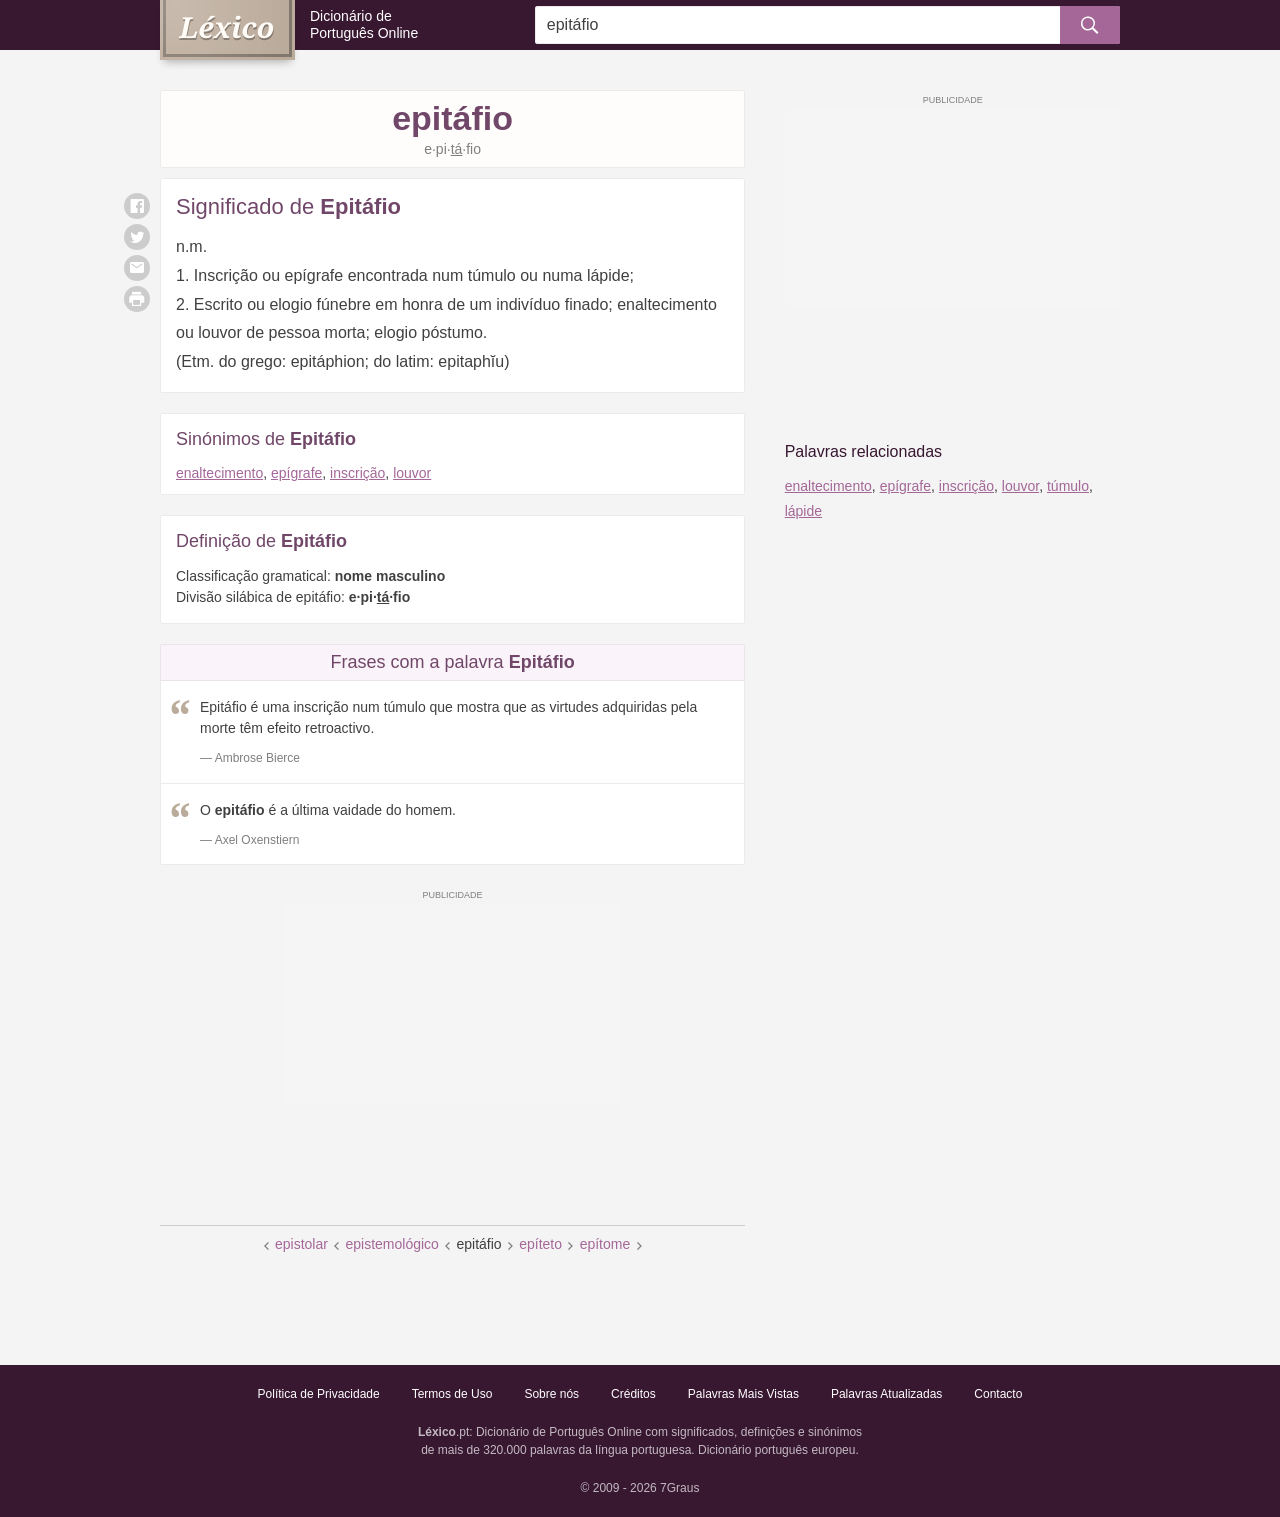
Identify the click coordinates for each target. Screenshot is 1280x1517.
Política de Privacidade (319, 1394)
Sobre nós (551, 1394)
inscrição (357, 473)
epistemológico (391, 1244)
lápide (803, 511)
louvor (412, 473)
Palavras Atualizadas (886, 1394)
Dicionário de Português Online (364, 24)
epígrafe (296, 473)
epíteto (540, 1244)
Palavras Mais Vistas (743, 1394)
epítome (605, 1244)
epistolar (301, 1244)
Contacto (998, 1394)
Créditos (633, 1394)
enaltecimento (219, 473)
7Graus (679, 1488)
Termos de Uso (452, 1394)
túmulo (1068, 486)
